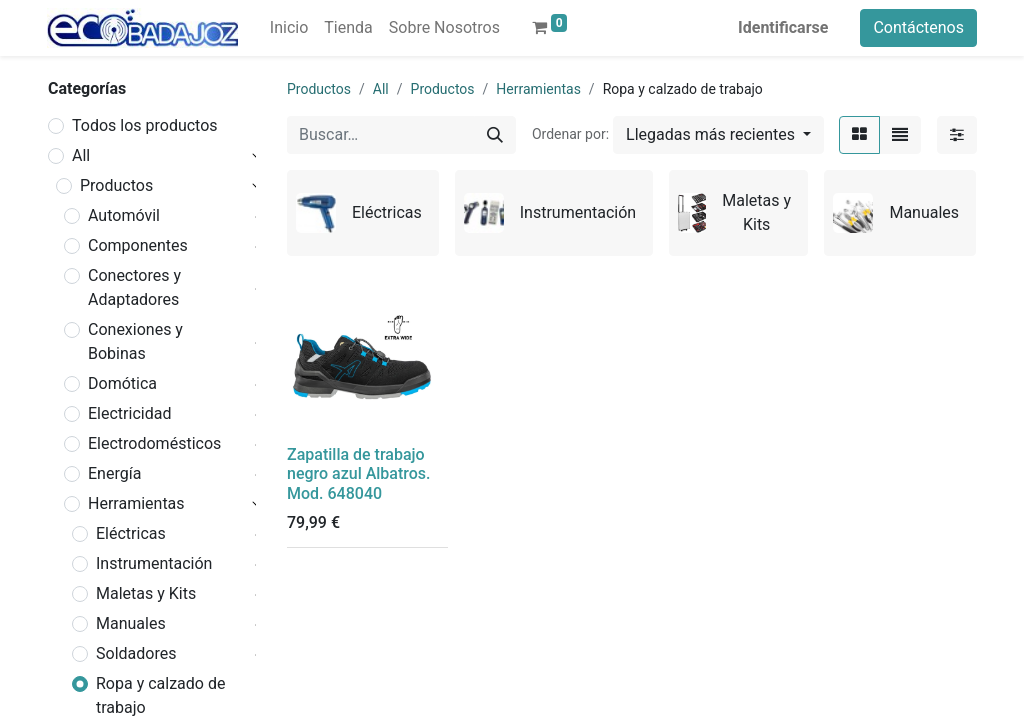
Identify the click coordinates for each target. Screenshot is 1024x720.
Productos (116, 185)
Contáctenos (918, 27)
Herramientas (136, 503)
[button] (718, 135)
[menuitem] (289, 28)
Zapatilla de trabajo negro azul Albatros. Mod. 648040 (359, 473)
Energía (114, 473)
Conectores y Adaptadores (134, 287)
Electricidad (129, 413)
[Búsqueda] (495, 135)
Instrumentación (154, 563)
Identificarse (783, 27)
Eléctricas (131, 533)
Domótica (122, 383)
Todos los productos (145, 125)
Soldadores (136, 653)
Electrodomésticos (154, 443)
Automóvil (124, 215)
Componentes (138, 245)
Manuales (131, 623)
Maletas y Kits (146, 593)
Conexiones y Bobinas (135, 341)
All (81, 155)
